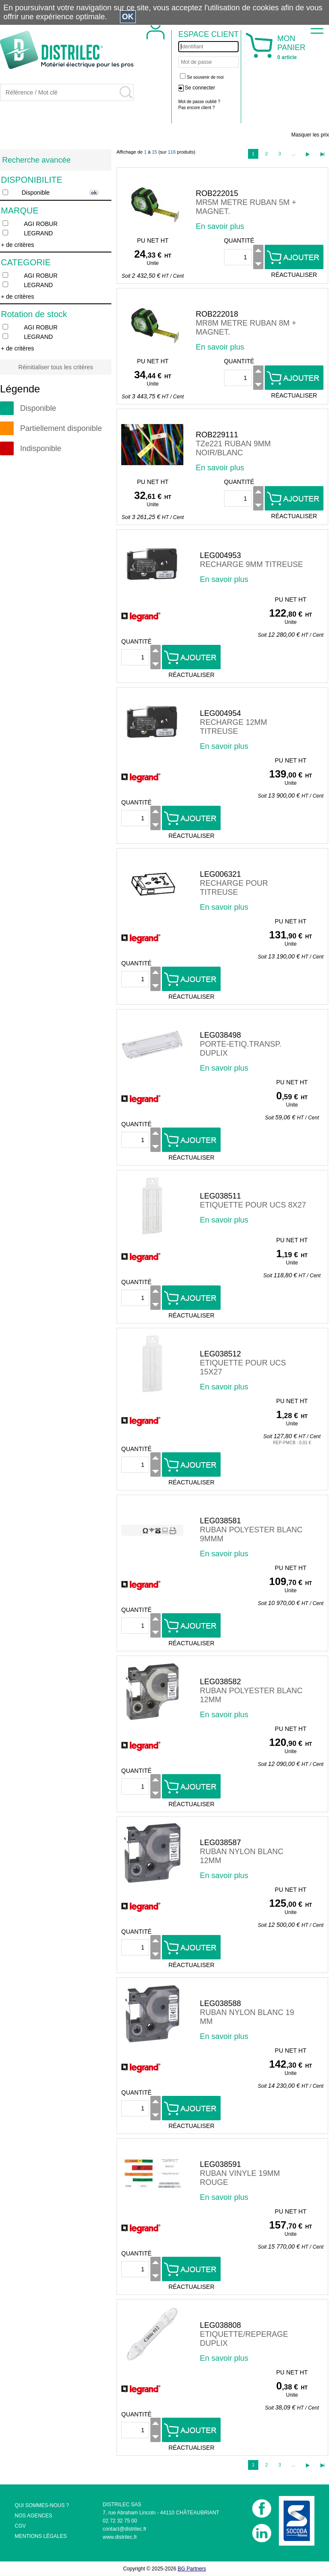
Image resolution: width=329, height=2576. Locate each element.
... (293, 153)
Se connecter (200, 88)
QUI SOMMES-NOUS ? (42, 2505)
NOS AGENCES (33, 2516)
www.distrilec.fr (120, 2537)
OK (128, 16)
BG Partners (192, 2569)
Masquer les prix (310, 135)
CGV (20, 2526)
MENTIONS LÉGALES (40, 2536)
